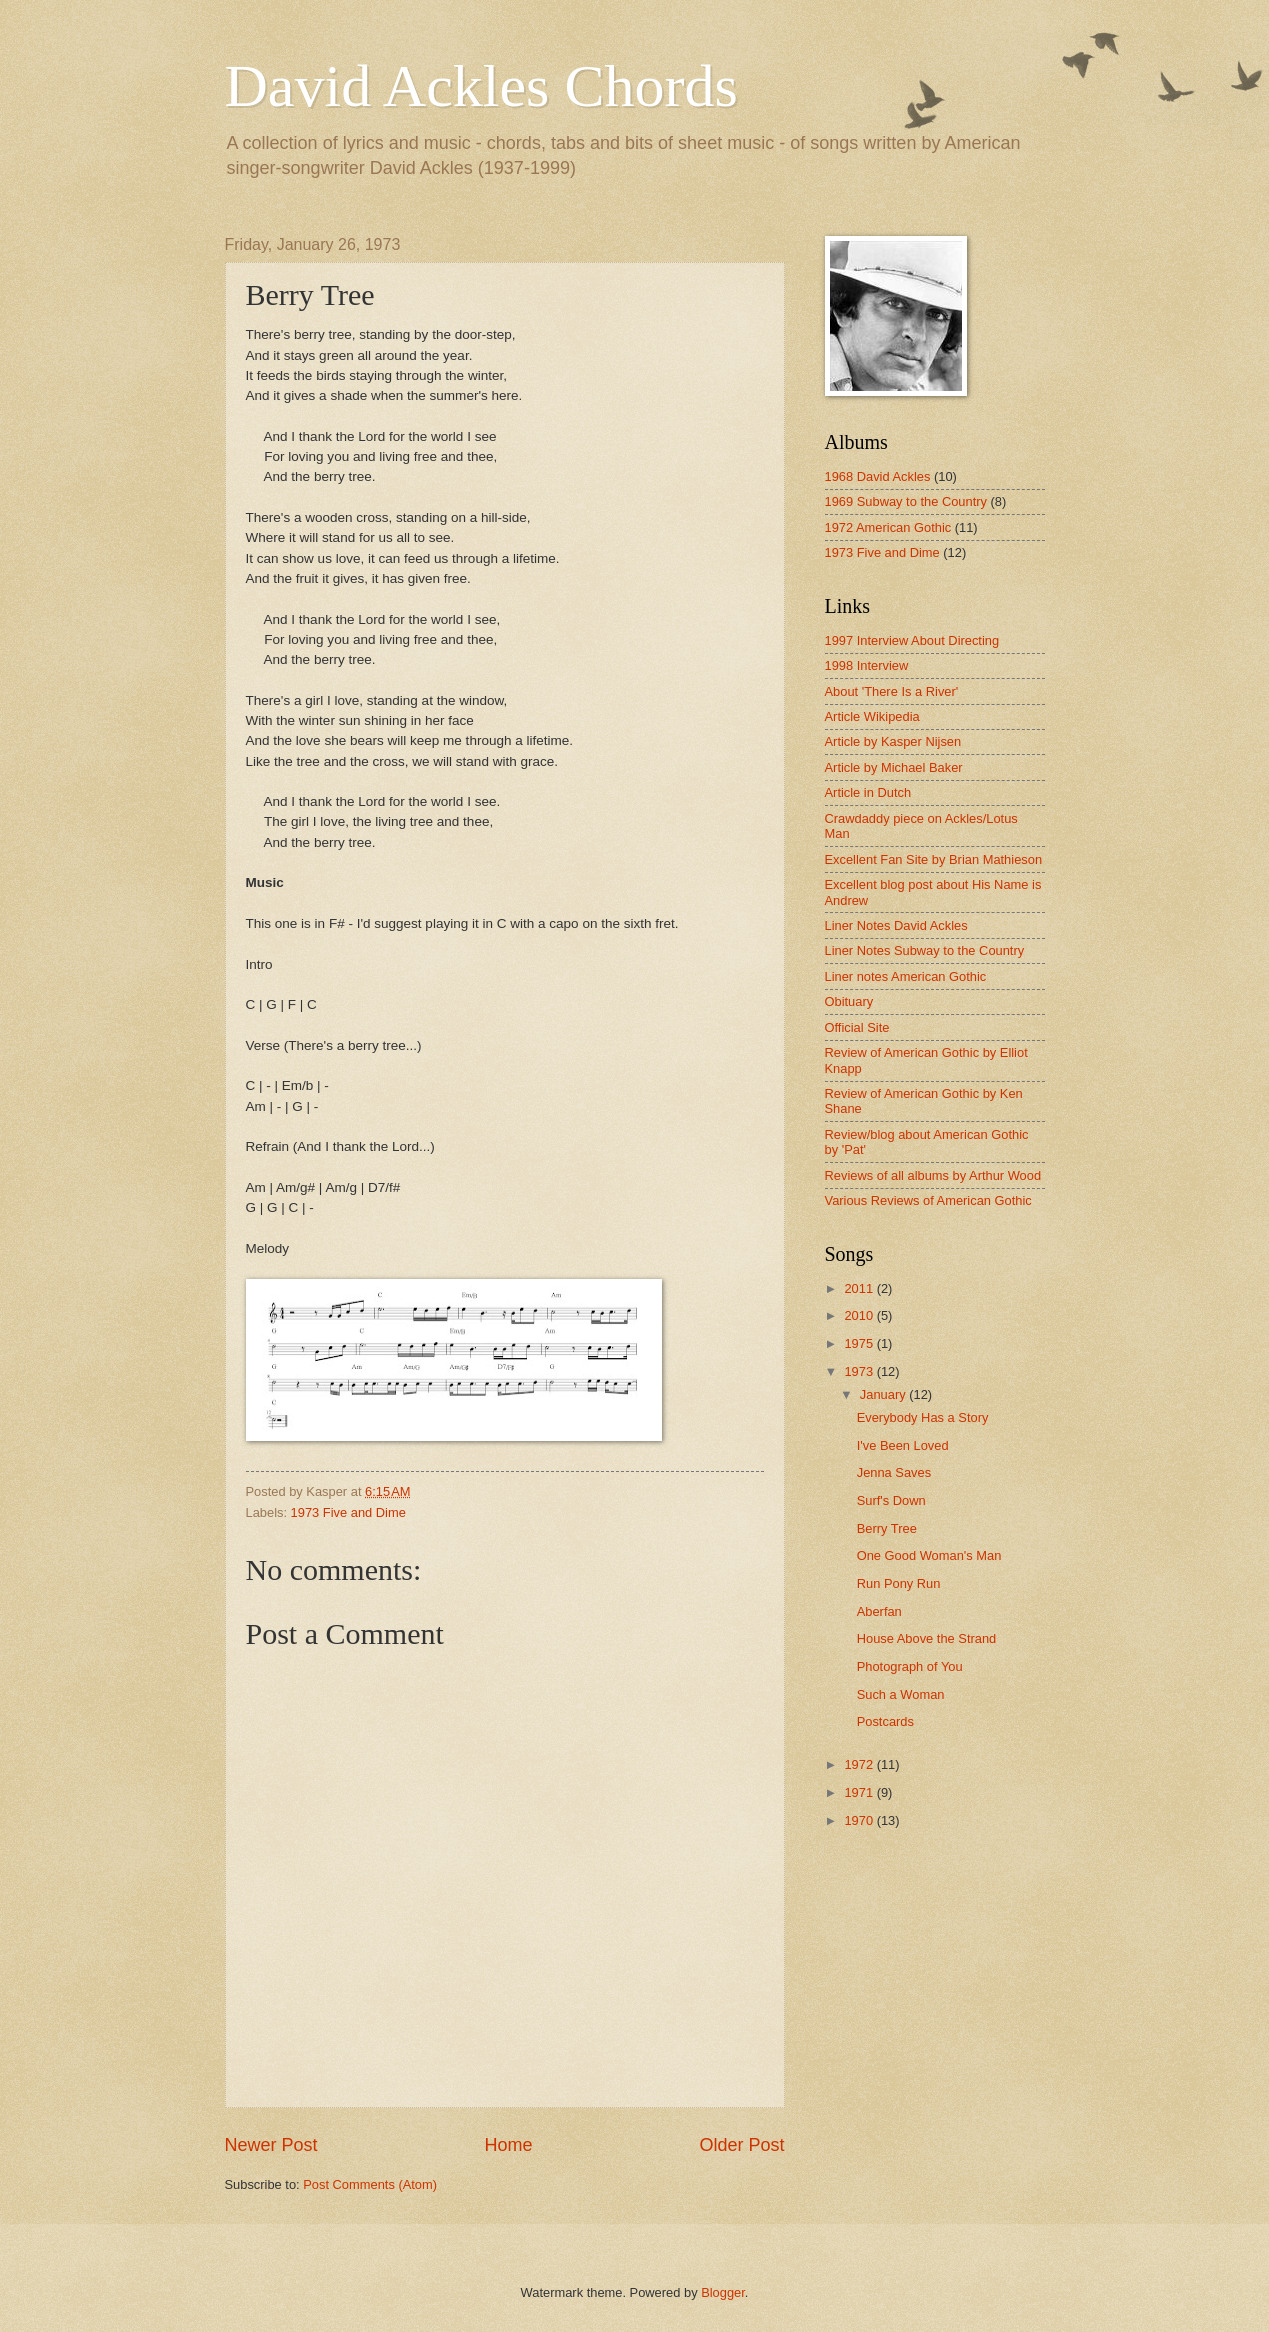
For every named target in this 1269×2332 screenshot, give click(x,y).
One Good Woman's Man (929, 1555)
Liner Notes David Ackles (896, 925)
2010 (860, 1315)
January (884, 1394)
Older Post (741, 2145)
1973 (860, 1371)
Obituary (849, 1001)
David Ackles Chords (481, 86)
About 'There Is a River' (892, 691)
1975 (860, 1343)
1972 (860, 1764)
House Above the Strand (927, 1638)
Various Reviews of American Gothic (928, 1200)
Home (508, 2145)
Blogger (723, 2292)
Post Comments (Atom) (370, 2184)
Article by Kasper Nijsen (893, 741)
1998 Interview (867, 665)
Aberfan (879, 1611)
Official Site (857, 1027)
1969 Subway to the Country (906, 501)
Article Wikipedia (872, 716)
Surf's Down (891, 1500)
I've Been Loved (903, 1445)
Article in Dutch (868, 792)
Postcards (885, 1721)
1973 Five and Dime (348, 1512)
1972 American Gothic (888, 527)
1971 (860, 1792)
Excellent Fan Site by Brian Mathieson (934, 859)
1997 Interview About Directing (912, 640)
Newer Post (271, 2145)
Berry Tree (887, 1528)
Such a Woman (901, 1694)
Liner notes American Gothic (906, 976)
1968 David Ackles (878, 476)
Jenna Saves (894, 1472)
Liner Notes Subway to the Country (925, 950)
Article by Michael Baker (894, 767)
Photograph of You (910, 1666)
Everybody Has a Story (923, 1417)
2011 (860, 1288)
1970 (860, 1820)
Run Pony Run (899, 1583)
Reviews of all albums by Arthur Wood (933, 1175)
